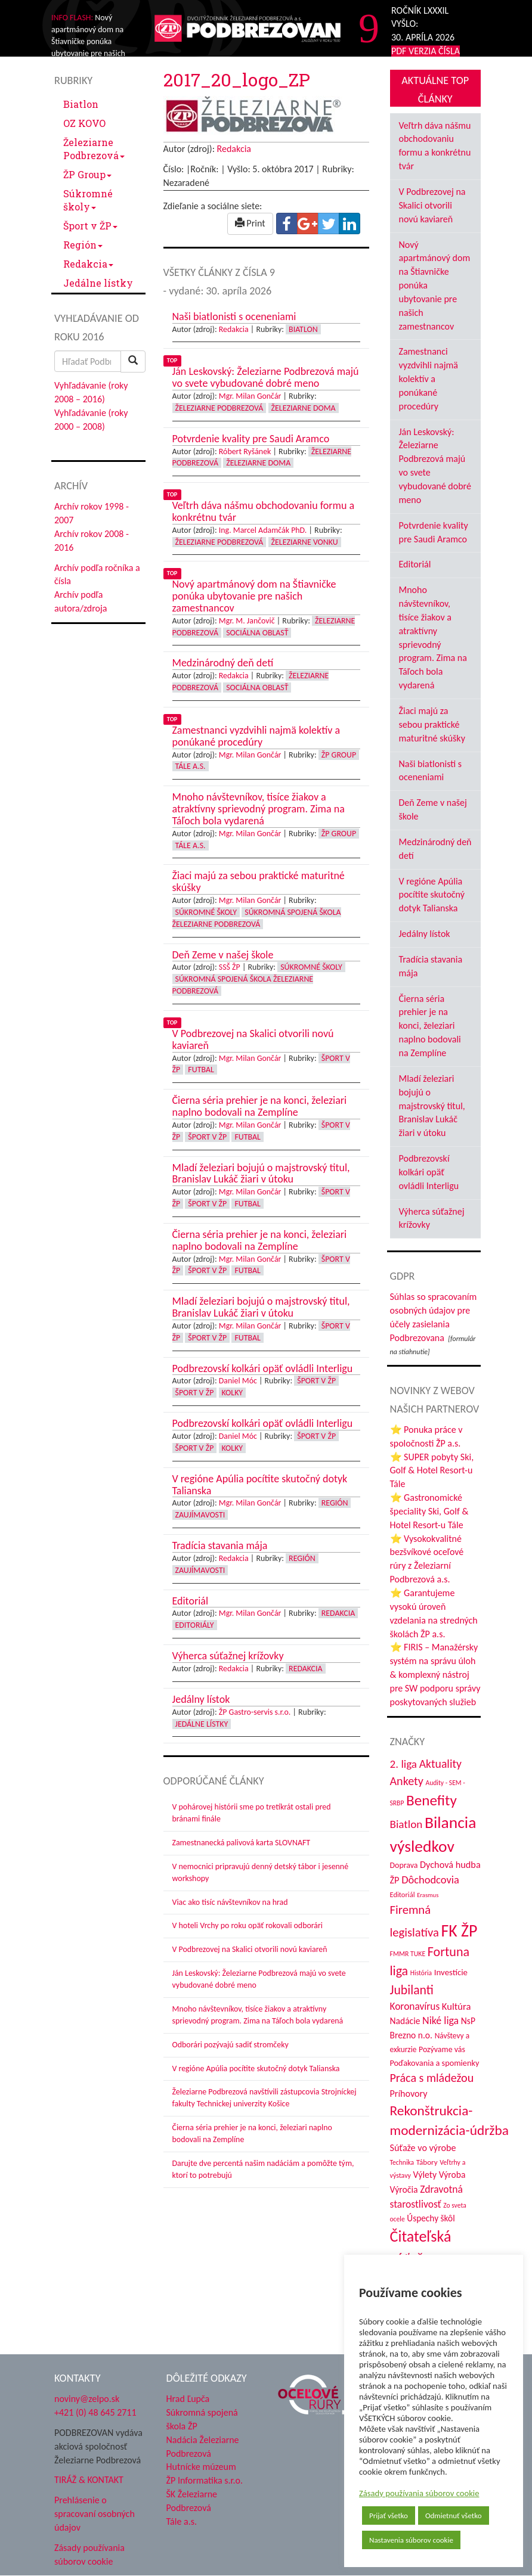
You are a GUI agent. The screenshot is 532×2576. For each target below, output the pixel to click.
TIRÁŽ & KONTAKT (88, 2479)
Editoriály (194, 1625)
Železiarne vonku (304, 542)
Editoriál (415, 564)
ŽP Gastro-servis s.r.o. (255, 1712)
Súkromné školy (88, 200)
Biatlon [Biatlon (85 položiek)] (406, 1824)
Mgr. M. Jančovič (247, 621)
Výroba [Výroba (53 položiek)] (452, 2174)
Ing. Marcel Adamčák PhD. (263, 530)
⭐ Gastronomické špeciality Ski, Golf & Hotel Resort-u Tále (429, 1511)
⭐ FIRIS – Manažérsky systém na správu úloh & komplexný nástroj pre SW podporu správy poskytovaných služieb (435, 1674)
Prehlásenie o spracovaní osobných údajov (94, 2513)
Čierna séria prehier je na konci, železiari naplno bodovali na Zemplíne (430, 1026)
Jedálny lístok (424, 933)
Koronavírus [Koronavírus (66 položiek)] (415, 2006)
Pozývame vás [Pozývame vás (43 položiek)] (442, 2049)
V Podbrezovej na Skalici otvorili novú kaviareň (249, 1949)
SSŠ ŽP (229, 967)
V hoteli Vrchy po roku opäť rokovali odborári (247, 1925)
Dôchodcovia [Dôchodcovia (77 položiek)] (430, 1879)
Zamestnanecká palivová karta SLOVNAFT (241, 1843)
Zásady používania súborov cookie (419, 2493)
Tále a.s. (190, 766)
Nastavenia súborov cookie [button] (411, 2539)
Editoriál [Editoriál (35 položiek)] (402, 1894)
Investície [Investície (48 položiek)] (451, 1972)
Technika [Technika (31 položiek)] (402, 2162)
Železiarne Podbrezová (94, 149)
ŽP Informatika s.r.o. (204, 2480)
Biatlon (80, 104)
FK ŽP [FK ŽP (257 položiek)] (459, 1930)
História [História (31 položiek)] (421, 1973)
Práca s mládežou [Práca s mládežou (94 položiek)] (432, 2078)
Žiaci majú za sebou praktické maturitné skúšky (432, 724)
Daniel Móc (238, 1381)
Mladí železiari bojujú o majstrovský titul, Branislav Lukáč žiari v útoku (432, 1105)
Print (250, 223)
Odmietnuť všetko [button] (453, 2515)
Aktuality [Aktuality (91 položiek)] (440, 1763)
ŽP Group (87, 174)
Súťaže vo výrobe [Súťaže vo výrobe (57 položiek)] (423, 2147)
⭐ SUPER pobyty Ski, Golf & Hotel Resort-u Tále (432, 1470)
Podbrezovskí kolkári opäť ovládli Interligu (429, 1172)
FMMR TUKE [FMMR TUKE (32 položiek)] (408, 1954)
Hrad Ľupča (188, 2398)
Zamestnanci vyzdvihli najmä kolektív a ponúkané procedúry (428, 378)
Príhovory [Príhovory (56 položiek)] (409, 2093)
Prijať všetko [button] (388, 2515)
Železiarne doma (303, 408)
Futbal (201, 1069)
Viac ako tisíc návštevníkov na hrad (230, 1902)
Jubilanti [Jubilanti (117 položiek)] (412, 1990)
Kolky (232, 1393)
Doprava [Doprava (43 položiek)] (404, 1865)
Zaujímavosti (200, 1515)
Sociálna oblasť (257, 633)
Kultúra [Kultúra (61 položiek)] (456, 2006)
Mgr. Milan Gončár (250, 396)
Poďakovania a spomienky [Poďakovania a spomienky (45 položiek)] (435, 2062)
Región (83, 244)
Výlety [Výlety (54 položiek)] (425, 2174)
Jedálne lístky (98, 283)
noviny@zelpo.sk (86, 2398)
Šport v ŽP (90, 225)
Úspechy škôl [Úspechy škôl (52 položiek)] (430, 2218)
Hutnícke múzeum (201, 2466)
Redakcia (88, 263)
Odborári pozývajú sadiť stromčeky (230, 2045)
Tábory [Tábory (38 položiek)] (427, 2162)
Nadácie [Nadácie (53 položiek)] (405, 2020)
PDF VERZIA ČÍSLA (425, 51)
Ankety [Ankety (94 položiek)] (406, 1781)
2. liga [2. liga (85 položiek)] (403, 1764)
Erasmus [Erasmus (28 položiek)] (427, 1895)
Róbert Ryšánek (245, 451)
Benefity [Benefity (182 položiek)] (431, 1800)
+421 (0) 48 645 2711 (95, 2412)
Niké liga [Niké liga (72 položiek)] (440, 2020)
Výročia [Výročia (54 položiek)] (404, 2189)
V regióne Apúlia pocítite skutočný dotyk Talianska (256, 2068)
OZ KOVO (84, 123)
